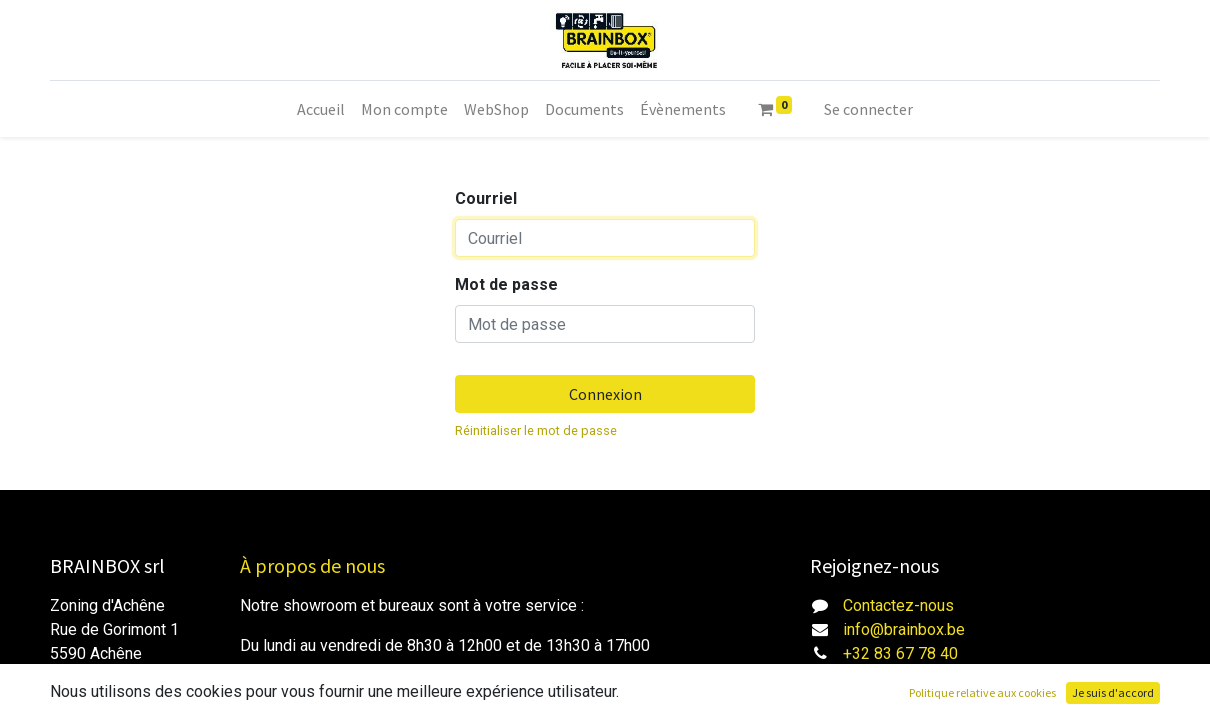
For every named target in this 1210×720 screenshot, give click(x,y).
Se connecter (868, 109)
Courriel (486, 198)
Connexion (605, 394)
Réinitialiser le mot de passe (536, 430)
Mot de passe (506, 284)
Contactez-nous (898, 605)
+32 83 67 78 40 (900, 653)
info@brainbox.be (904, 629)
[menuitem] (321, 109)
